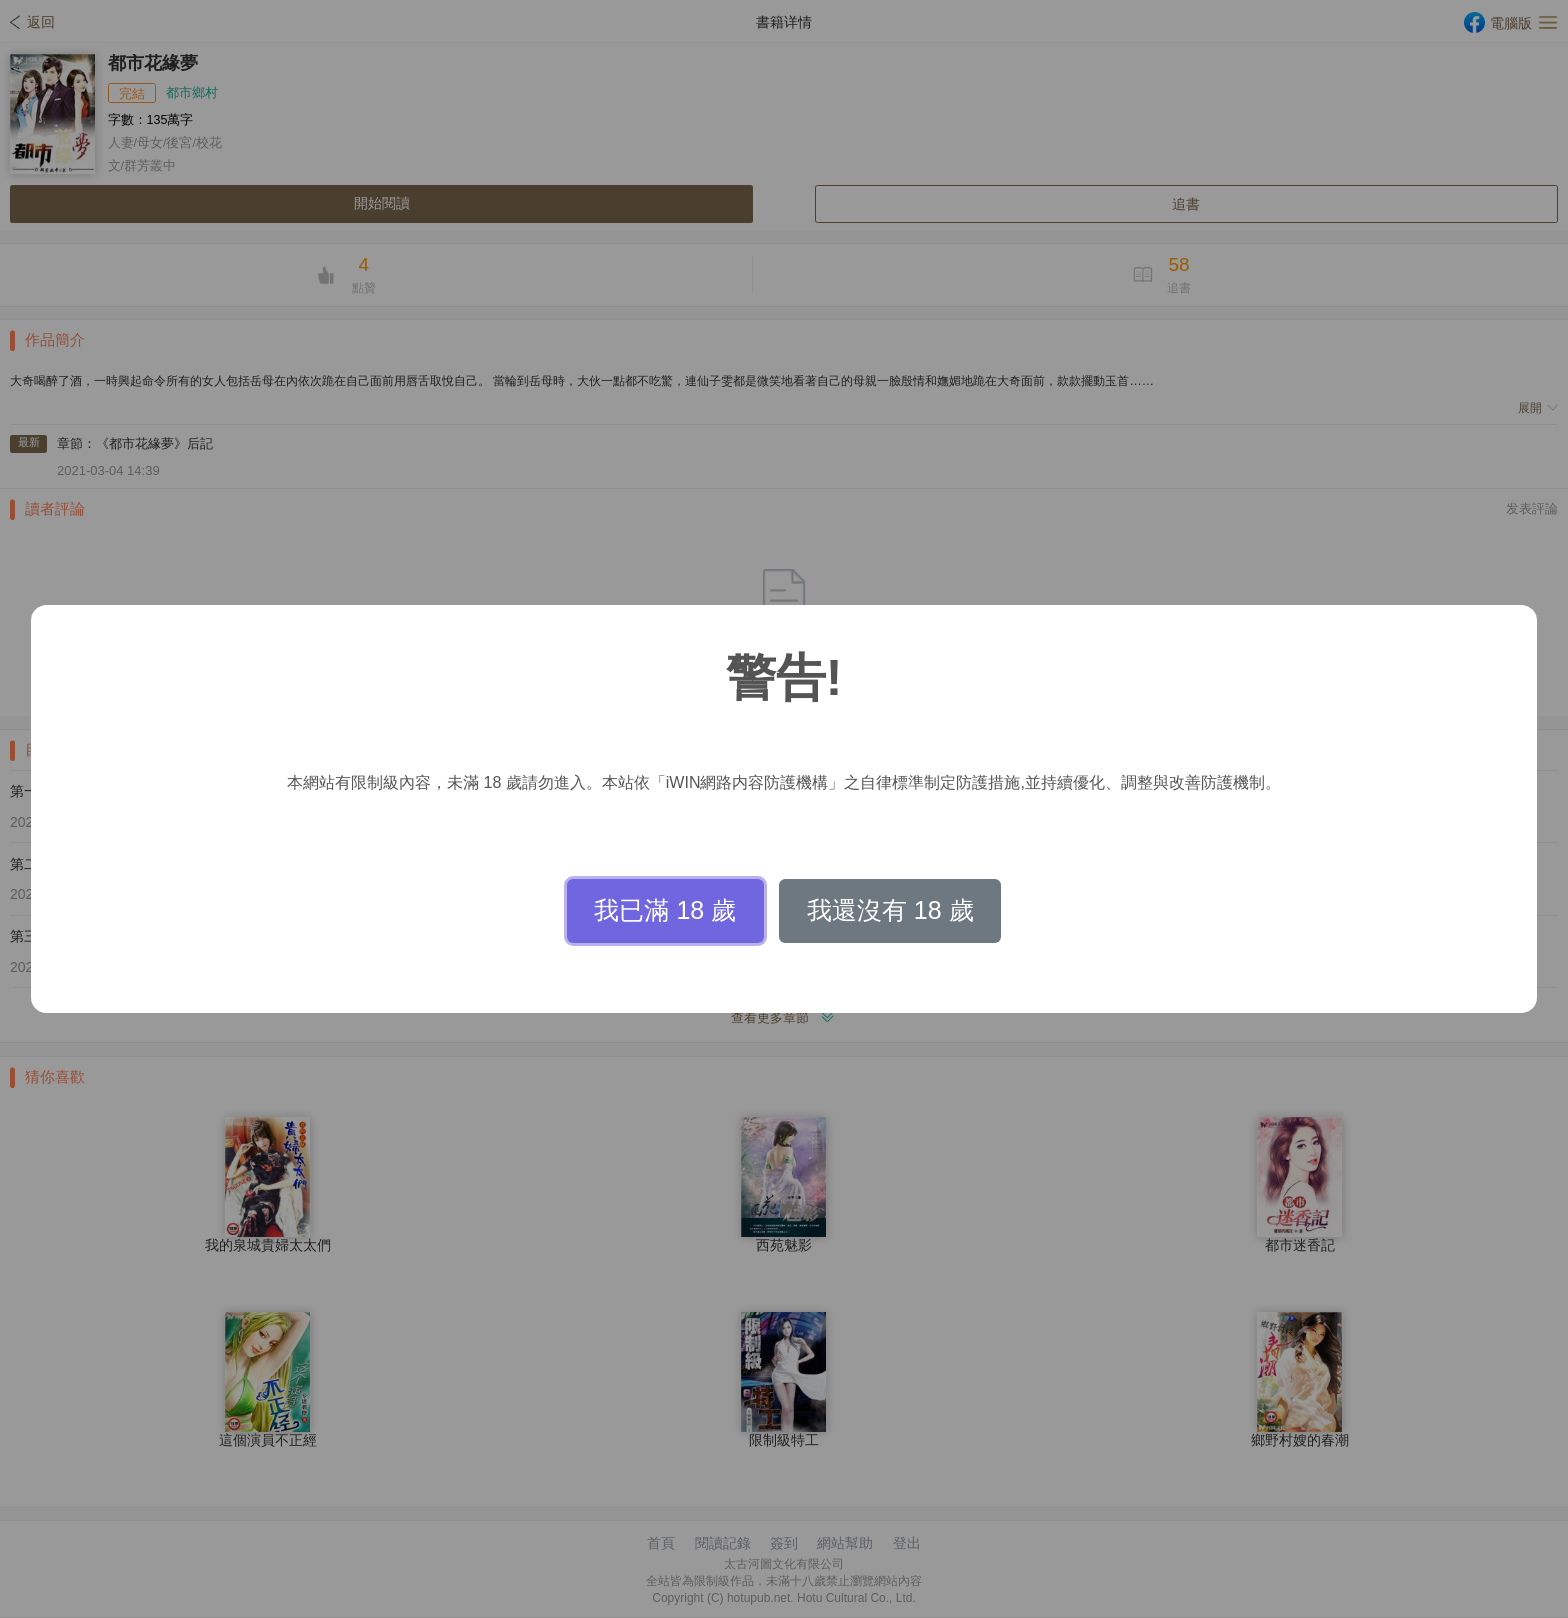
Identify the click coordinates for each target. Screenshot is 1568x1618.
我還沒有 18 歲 (890, 910)
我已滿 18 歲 (665, 910)
